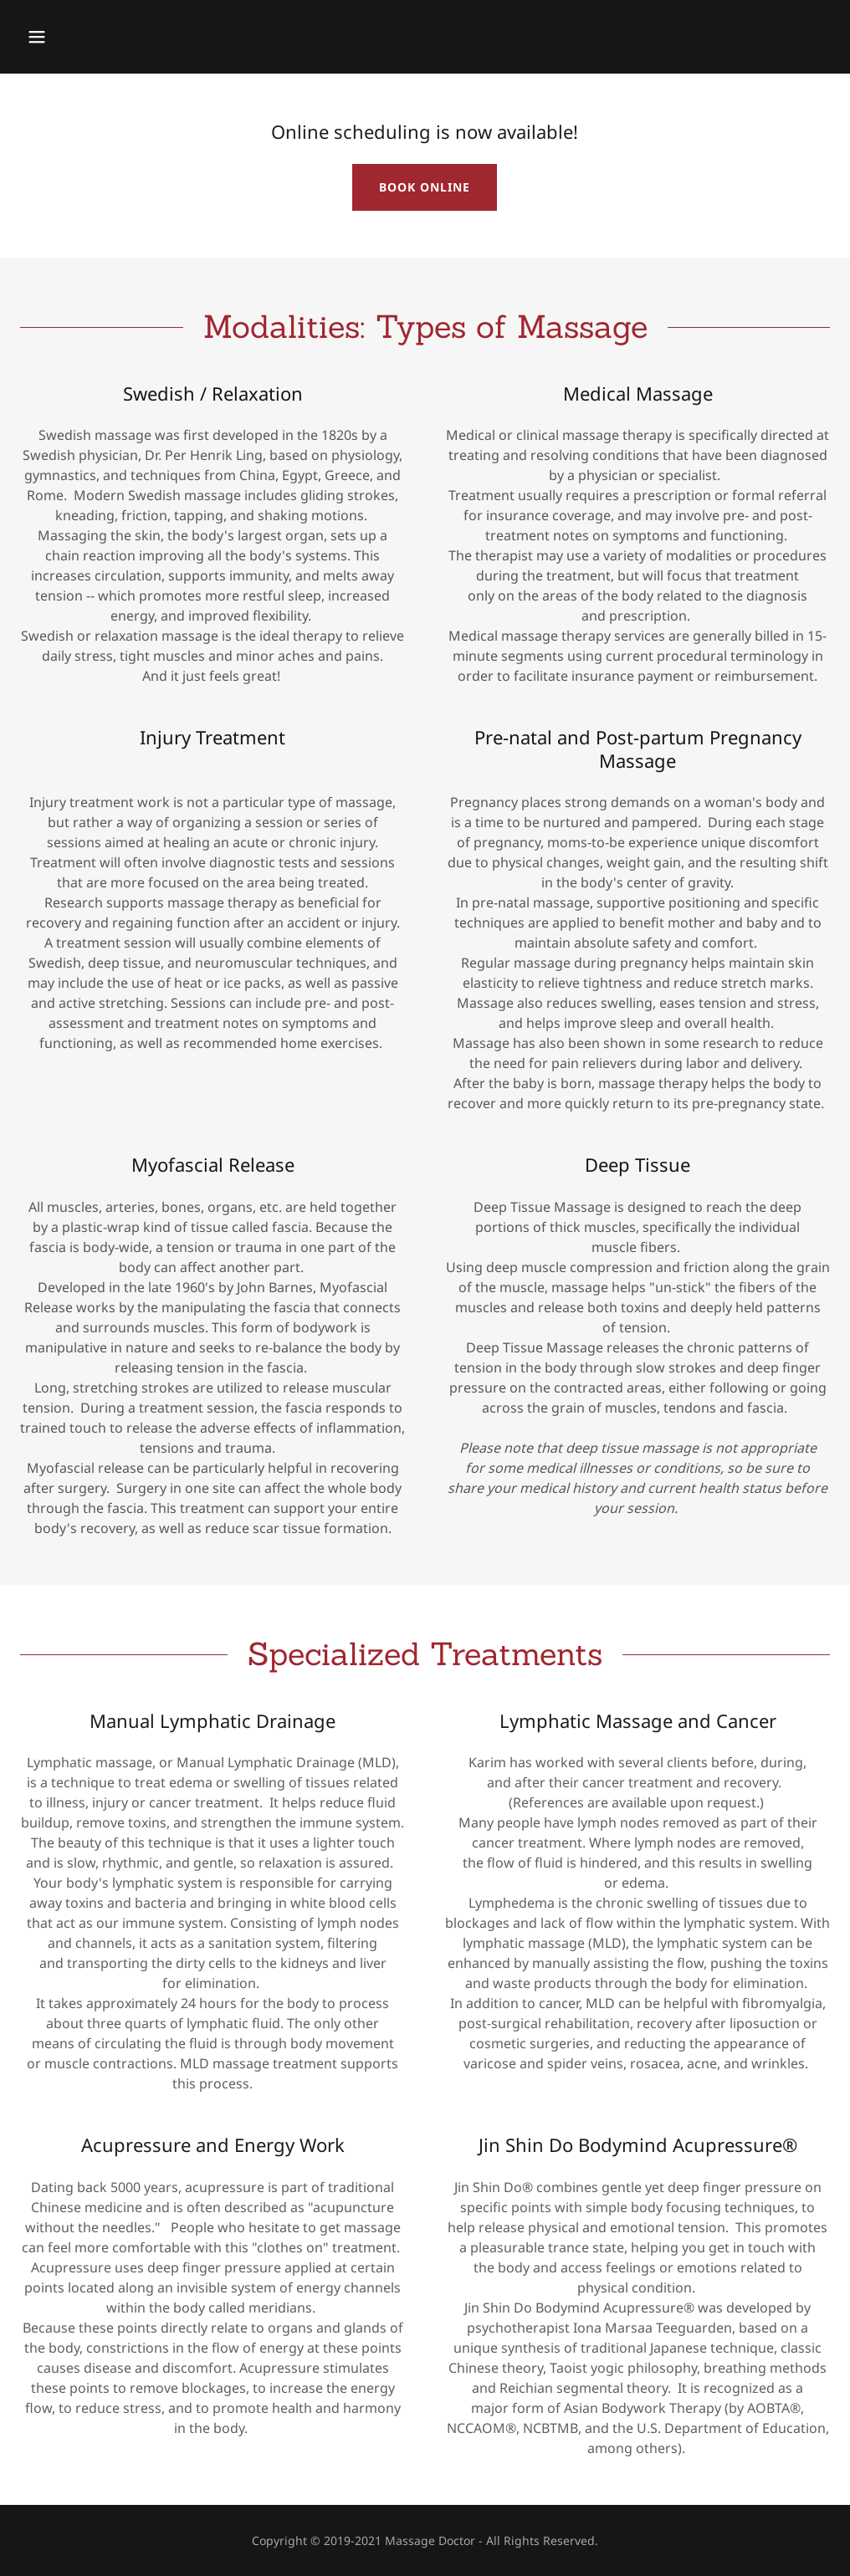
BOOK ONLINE (424, 187)
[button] (113, 37)
